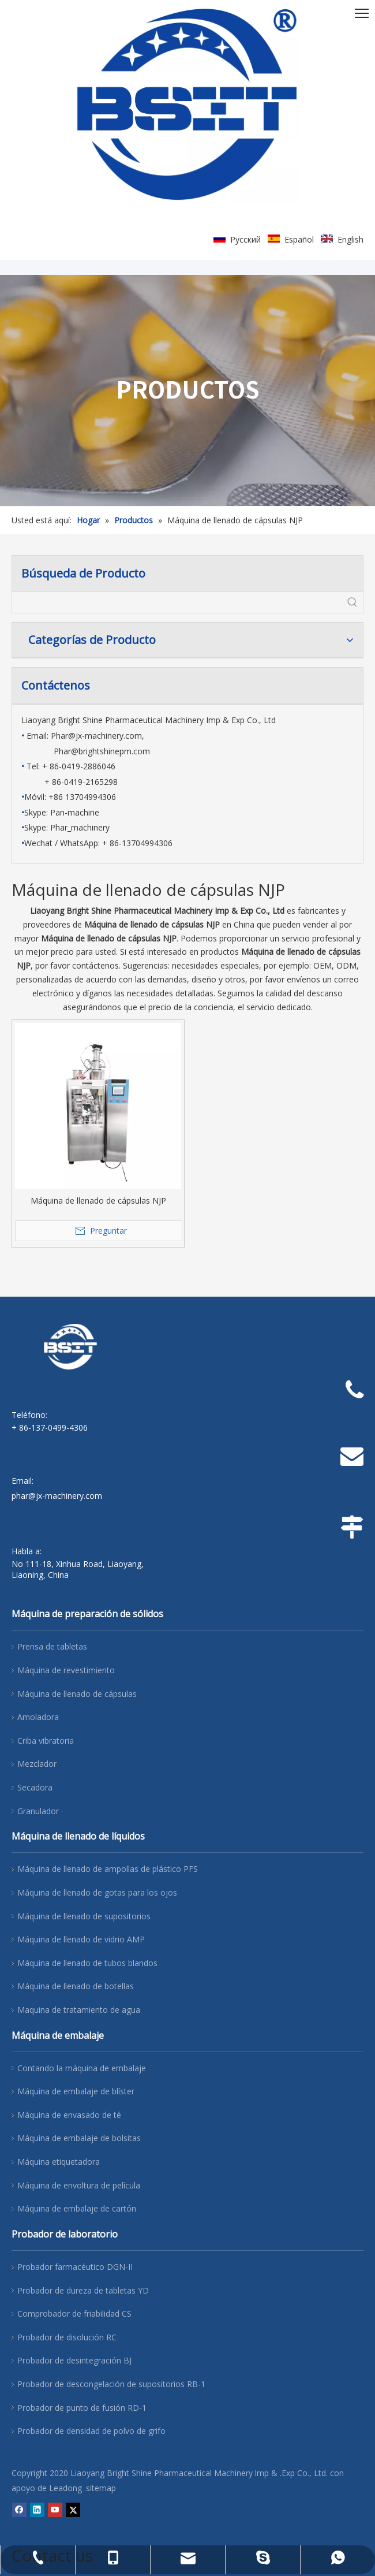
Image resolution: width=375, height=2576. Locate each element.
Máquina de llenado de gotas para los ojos (97, 1892)
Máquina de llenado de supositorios (84, 1916)
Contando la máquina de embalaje (81, 2068)
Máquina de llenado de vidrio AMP (81, 1939)
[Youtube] (55, 2510)
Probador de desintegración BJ (74, 2360)
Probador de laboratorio (65, 2234)
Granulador (38, 1811)
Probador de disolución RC (67, 2337)
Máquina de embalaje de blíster (75, 2091)
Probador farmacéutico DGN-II (75, 2266)
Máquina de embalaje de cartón (76, 2208)
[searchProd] (177, 602)
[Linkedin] (37, 2510)
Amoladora (38, 1716)
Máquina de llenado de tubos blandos (87, 1962)
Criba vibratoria (45, 1740)
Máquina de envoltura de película (78, 2185)
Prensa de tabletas (52, 1646)
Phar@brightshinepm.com (102, 751)
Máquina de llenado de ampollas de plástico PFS (107, 1868)
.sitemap (100, 2487)
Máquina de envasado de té (69, 2114)
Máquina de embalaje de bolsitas (79, 2137)
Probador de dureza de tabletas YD (83, 2290)
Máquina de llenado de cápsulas (77, 1693)
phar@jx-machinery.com (57, 1495)
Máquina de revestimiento (66, 1670)
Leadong (65, 2487)
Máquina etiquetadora (58, 2161)
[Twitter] (73, 2510)
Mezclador (37, 1763)
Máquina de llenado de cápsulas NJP (98, 1200)
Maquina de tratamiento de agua (78, 2009)
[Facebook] (19, 2510)
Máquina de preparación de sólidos (87, 1613)
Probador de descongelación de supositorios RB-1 (111, 2383)
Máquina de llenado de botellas (75, 1986)
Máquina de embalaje (58, 2035)
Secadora (34, 1787)
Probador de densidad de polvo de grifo (91, 2430)
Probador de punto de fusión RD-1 (82, 2407)
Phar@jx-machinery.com (96, 735)
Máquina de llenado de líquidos (78, 1836)
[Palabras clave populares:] (352, 602)
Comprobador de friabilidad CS (74, 2313)
